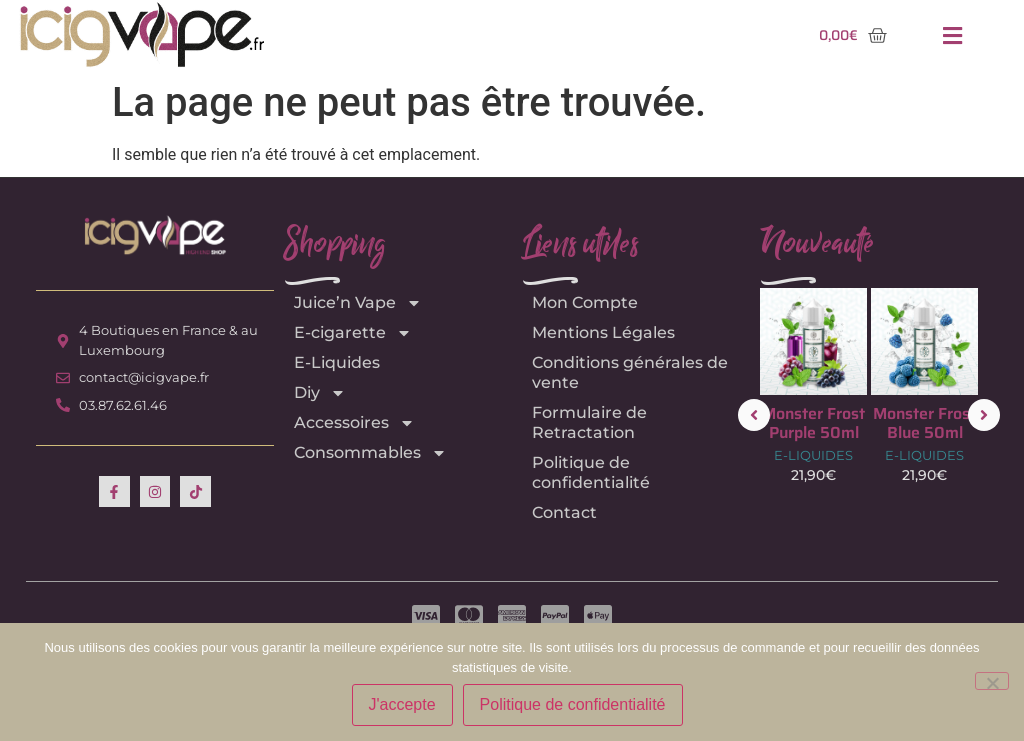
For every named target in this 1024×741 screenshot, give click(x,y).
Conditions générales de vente (630, 372)
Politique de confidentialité (591, 472)
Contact (564, 512)
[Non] (992, 681)
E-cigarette (353, 333)
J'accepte (402, 704)
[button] (952, 35)
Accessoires (354, 423)
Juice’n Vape (358, 303)
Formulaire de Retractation (589, 422)
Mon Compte (585, 302)
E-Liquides (337, 362)
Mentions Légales (603, 332)
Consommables (370, 453)
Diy (320, 393)
